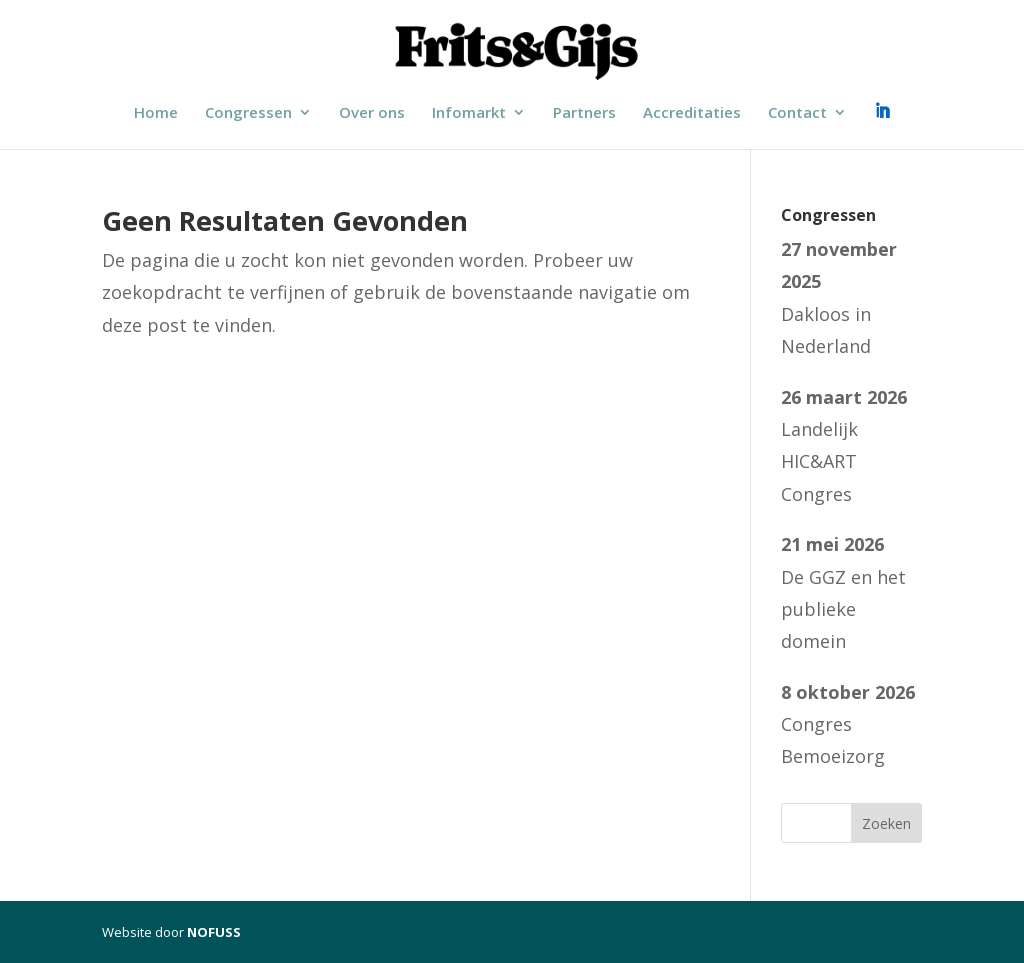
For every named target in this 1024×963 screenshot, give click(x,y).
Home (156, 113)
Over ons (372, 113)
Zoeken (886, 823)
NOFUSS (214, 932)
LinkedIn (882, 114)
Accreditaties (692, 113)
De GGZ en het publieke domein (843, 609)
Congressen (248, 113)
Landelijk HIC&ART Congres (819, 461)
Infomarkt (469, 113)
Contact (797, 113)
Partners (584, 113)
